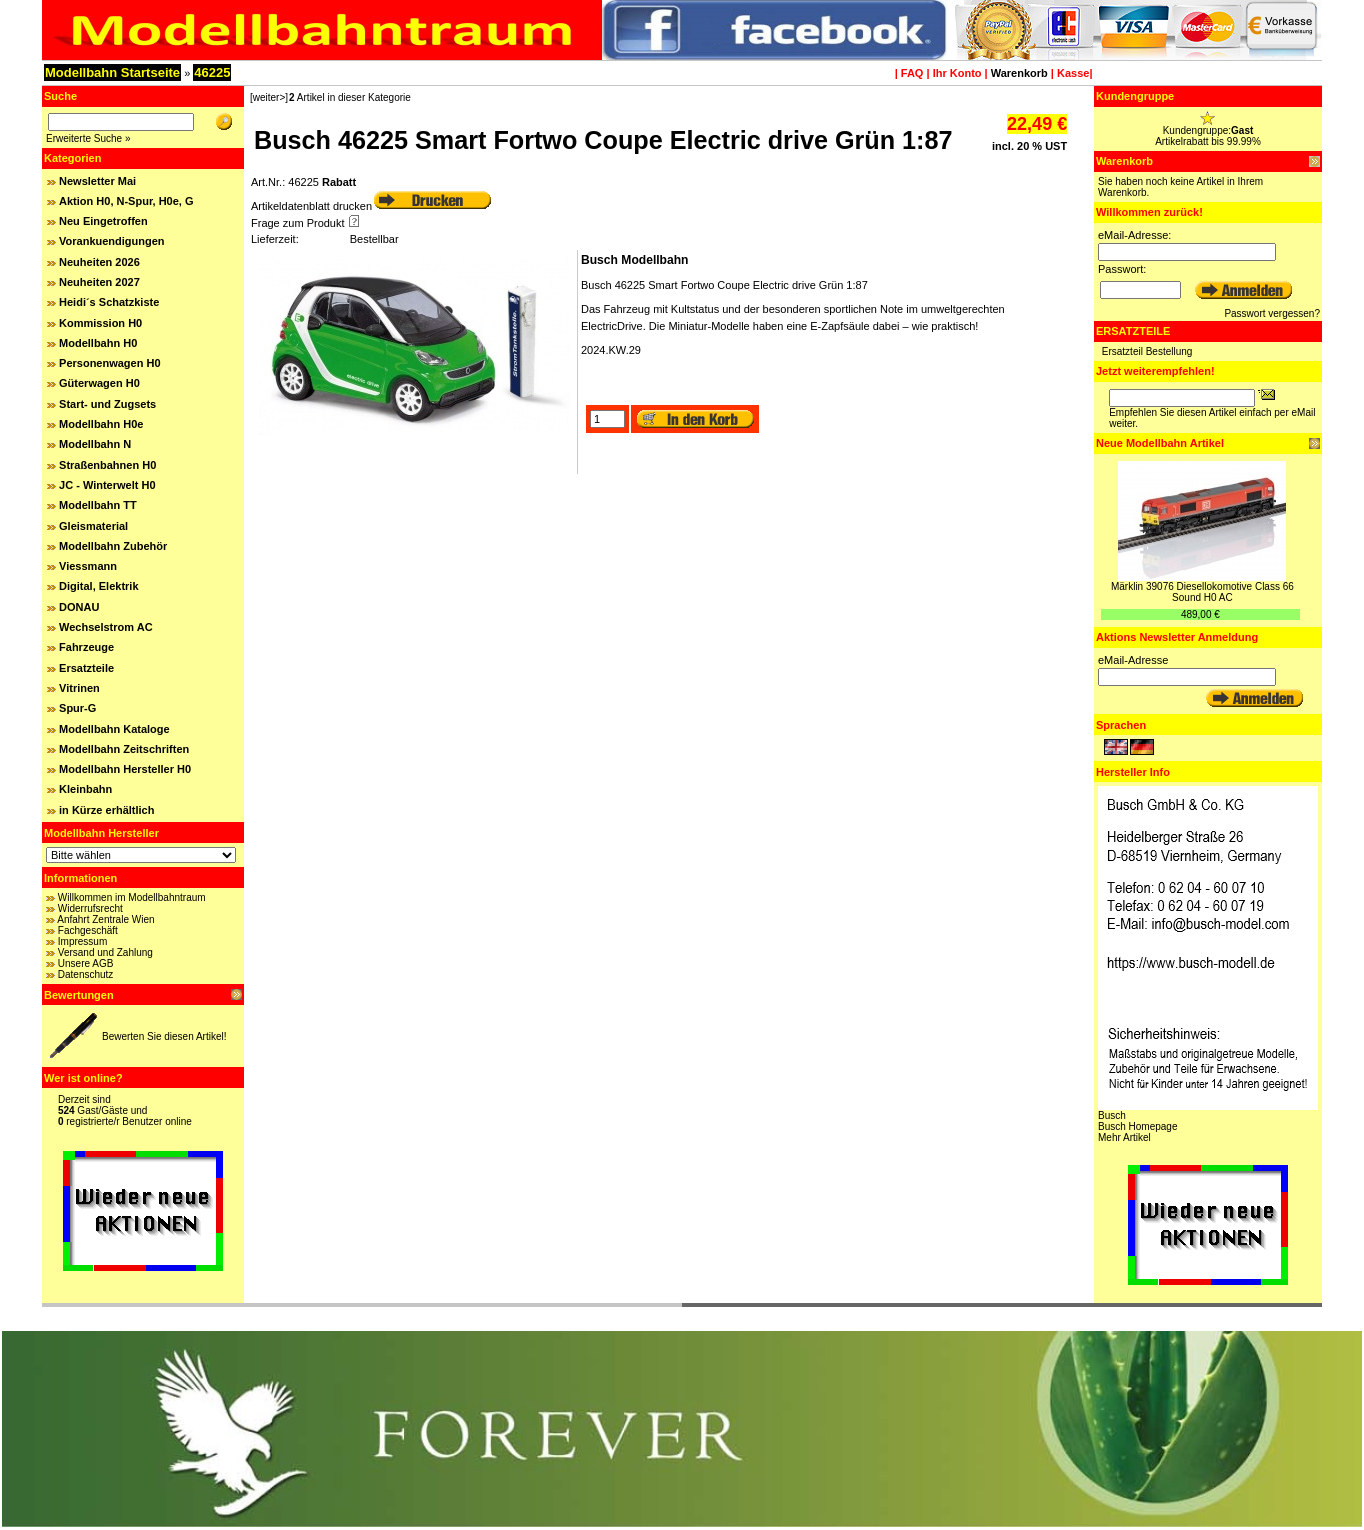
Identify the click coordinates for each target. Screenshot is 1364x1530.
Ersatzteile (86, 668)
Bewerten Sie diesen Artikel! (164, 1036)
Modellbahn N (95, 444)
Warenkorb (1019, 73)
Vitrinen (79, 688)
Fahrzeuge (86, 647)
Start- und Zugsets (107, 404)
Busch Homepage (1138, 1126)
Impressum (82, 941)
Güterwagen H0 (99, 383)
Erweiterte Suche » (88, 138)
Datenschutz (86, 974)
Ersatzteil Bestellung (1147, 351)
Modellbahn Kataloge (114, 729)
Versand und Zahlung (105, 952)
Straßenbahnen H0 (107, 465)
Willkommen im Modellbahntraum (132, 897)
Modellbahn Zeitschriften (124, 749)
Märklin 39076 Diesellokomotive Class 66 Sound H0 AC (1202, 592)
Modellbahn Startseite (112, 72)
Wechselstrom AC (106, 627)
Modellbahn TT (98, 505)
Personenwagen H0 (109, 363)
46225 (212, 72)
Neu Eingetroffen (103, 221)
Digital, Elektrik (98, 586)
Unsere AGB (86, 963)
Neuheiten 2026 (99, 262)
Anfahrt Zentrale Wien (105, 919)
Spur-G (77, 708)
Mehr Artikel (1124, 1137)
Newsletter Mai (97, 181)
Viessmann (88, 566)
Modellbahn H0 (98, 343)
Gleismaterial (93, 526)
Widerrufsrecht (90, 908)
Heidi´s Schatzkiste (109, 302)
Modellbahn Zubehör (113, 546)
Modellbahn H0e (101, 424)
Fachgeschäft (88, 930)
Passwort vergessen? (1272, 313)
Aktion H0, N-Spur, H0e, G (126, 201)
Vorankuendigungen (112, 241)
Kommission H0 (100, 323)
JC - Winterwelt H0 (107, 485)
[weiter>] (269, 97)
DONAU (79, 607)
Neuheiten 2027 (99, 282)
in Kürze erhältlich (106, 810)
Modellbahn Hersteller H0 (125, 769)
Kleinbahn (85, 789)
